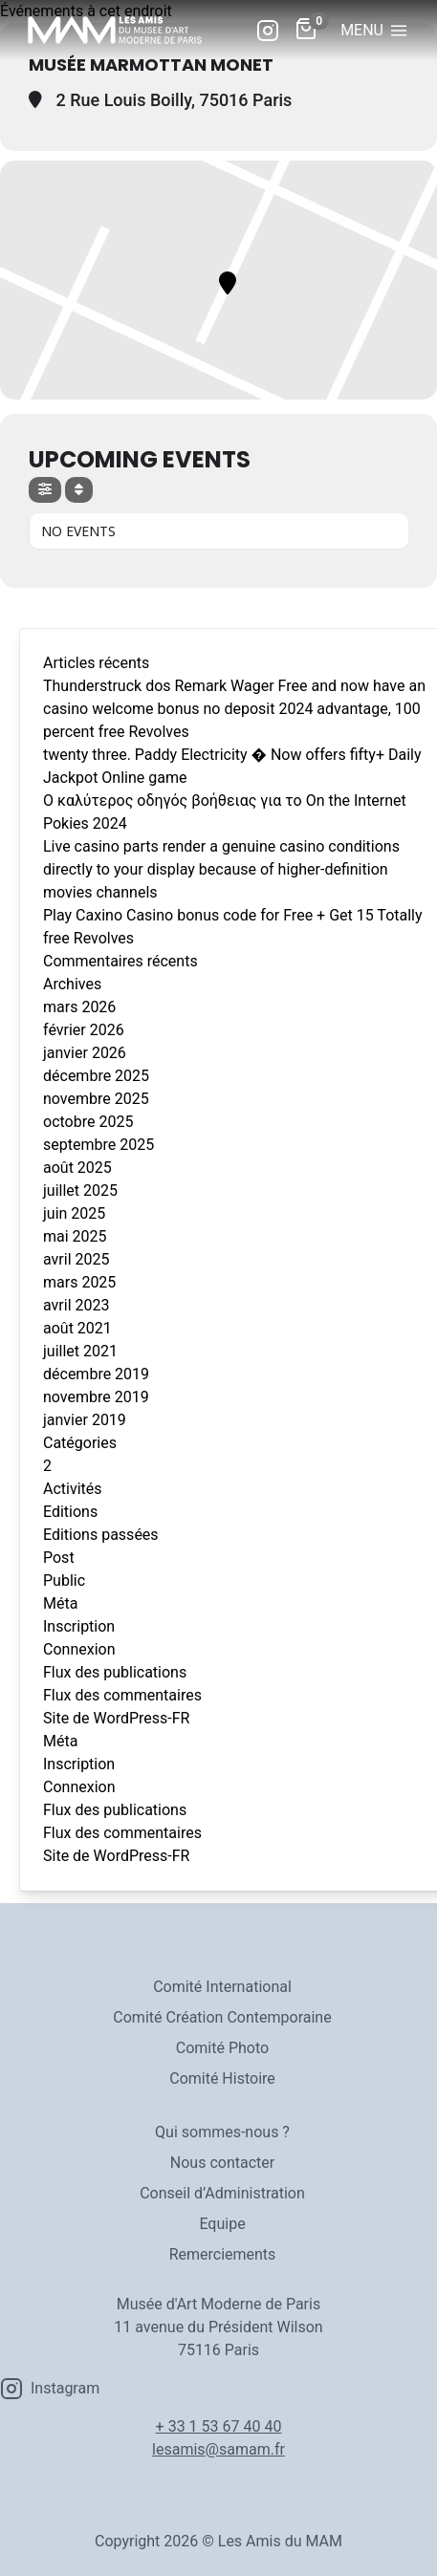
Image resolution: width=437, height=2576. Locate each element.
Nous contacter (222, 2163)
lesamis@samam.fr (218, 2449)
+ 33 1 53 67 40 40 (219, 2426)
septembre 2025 (98, 1145)
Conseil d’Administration (222, 2193)
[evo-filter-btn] (45, 490)
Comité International (222, 1987)
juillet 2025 (80, 1190)
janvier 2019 (84, 1420)
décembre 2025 (96, 1076)
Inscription (79, 1626)
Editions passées (101, 1535)
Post (59, 1557)
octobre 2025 (88, 1122)
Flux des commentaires (122, 1695)
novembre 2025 (96, 1099)
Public (64, 1580)
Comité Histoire (222, 2078)
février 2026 (83, 1030)
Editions (70, 1512)
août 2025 (77, 1167)
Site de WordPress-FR (116, 1718)
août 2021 (77, 1328)
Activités (72, 1489)
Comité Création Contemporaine (222, 2017)
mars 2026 (79, 1007)
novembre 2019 (96, 1397)
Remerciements (222, 2254)
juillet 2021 (80, 1351)
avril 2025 (76, 1259)
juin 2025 (74, 1213)
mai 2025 (75, 1236)
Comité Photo (222, 2048)
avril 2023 (76, 1305)
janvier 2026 (84, 1053)
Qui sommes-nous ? (222, 2132)
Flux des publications (114, 1672)
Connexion (79, 1649)
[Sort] (79, 490)
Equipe (222, 2224)
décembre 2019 (96, 1374)
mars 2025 (79, 1282)
